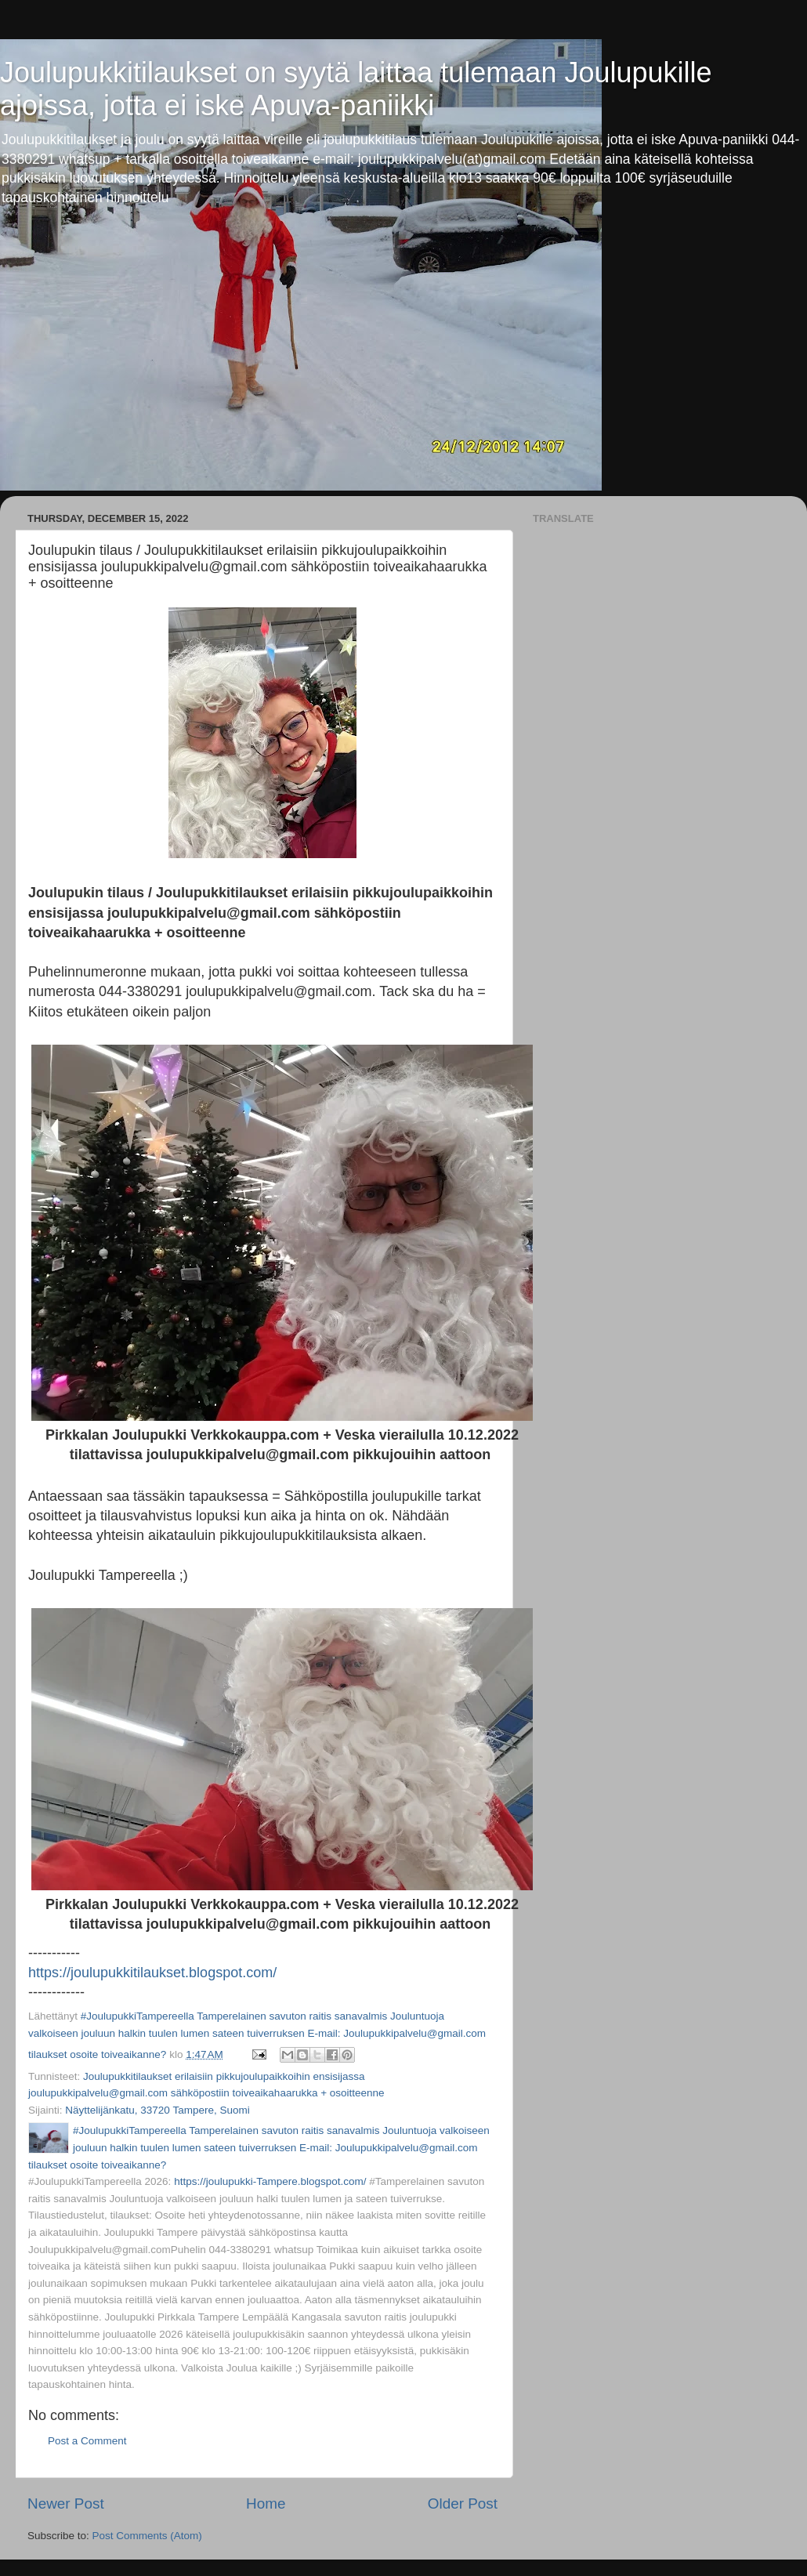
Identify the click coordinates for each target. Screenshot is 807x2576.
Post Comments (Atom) (147, 2536)
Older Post (463, 2503)
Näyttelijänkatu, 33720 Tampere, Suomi (157, 2110)
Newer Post (65, 2503)
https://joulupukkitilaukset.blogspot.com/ (152, 1972)
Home (265, 2503)
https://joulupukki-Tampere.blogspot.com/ (270, 2181)
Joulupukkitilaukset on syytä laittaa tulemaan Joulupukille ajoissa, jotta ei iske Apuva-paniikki (356, 88)
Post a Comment (87, 2441)
